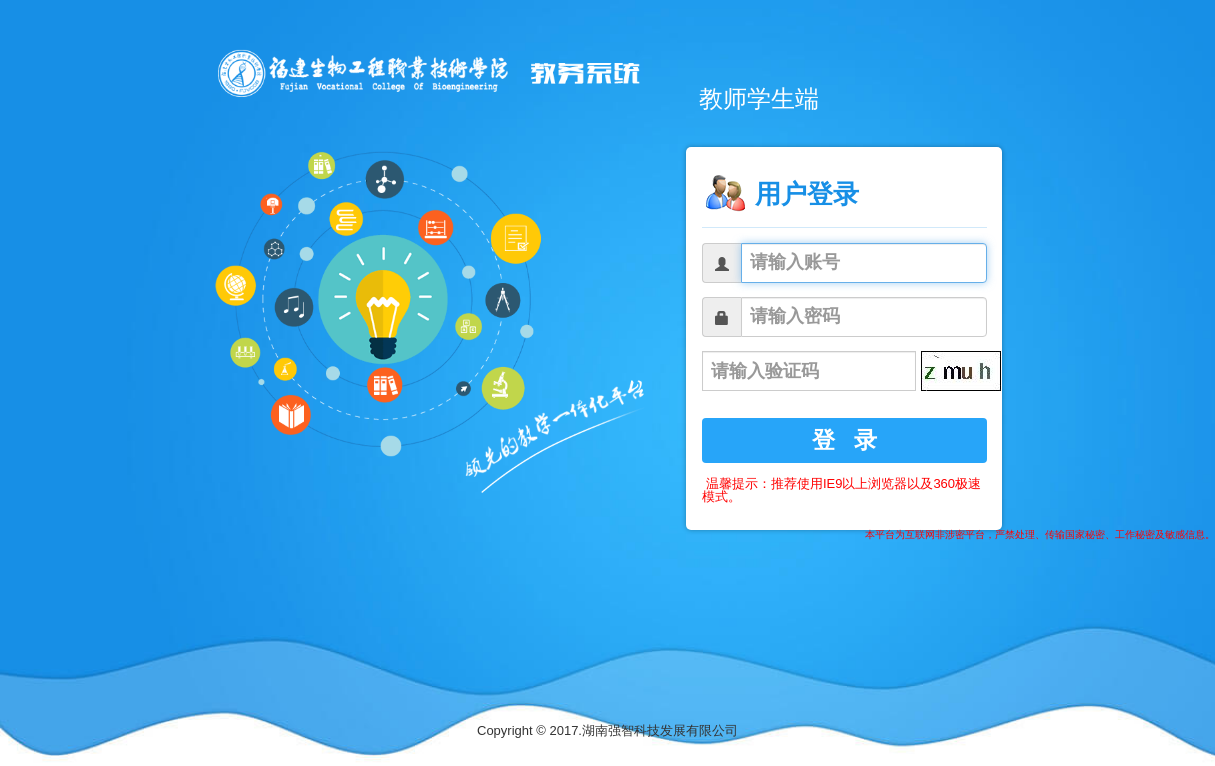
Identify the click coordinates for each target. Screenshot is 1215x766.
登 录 (845, 440)
